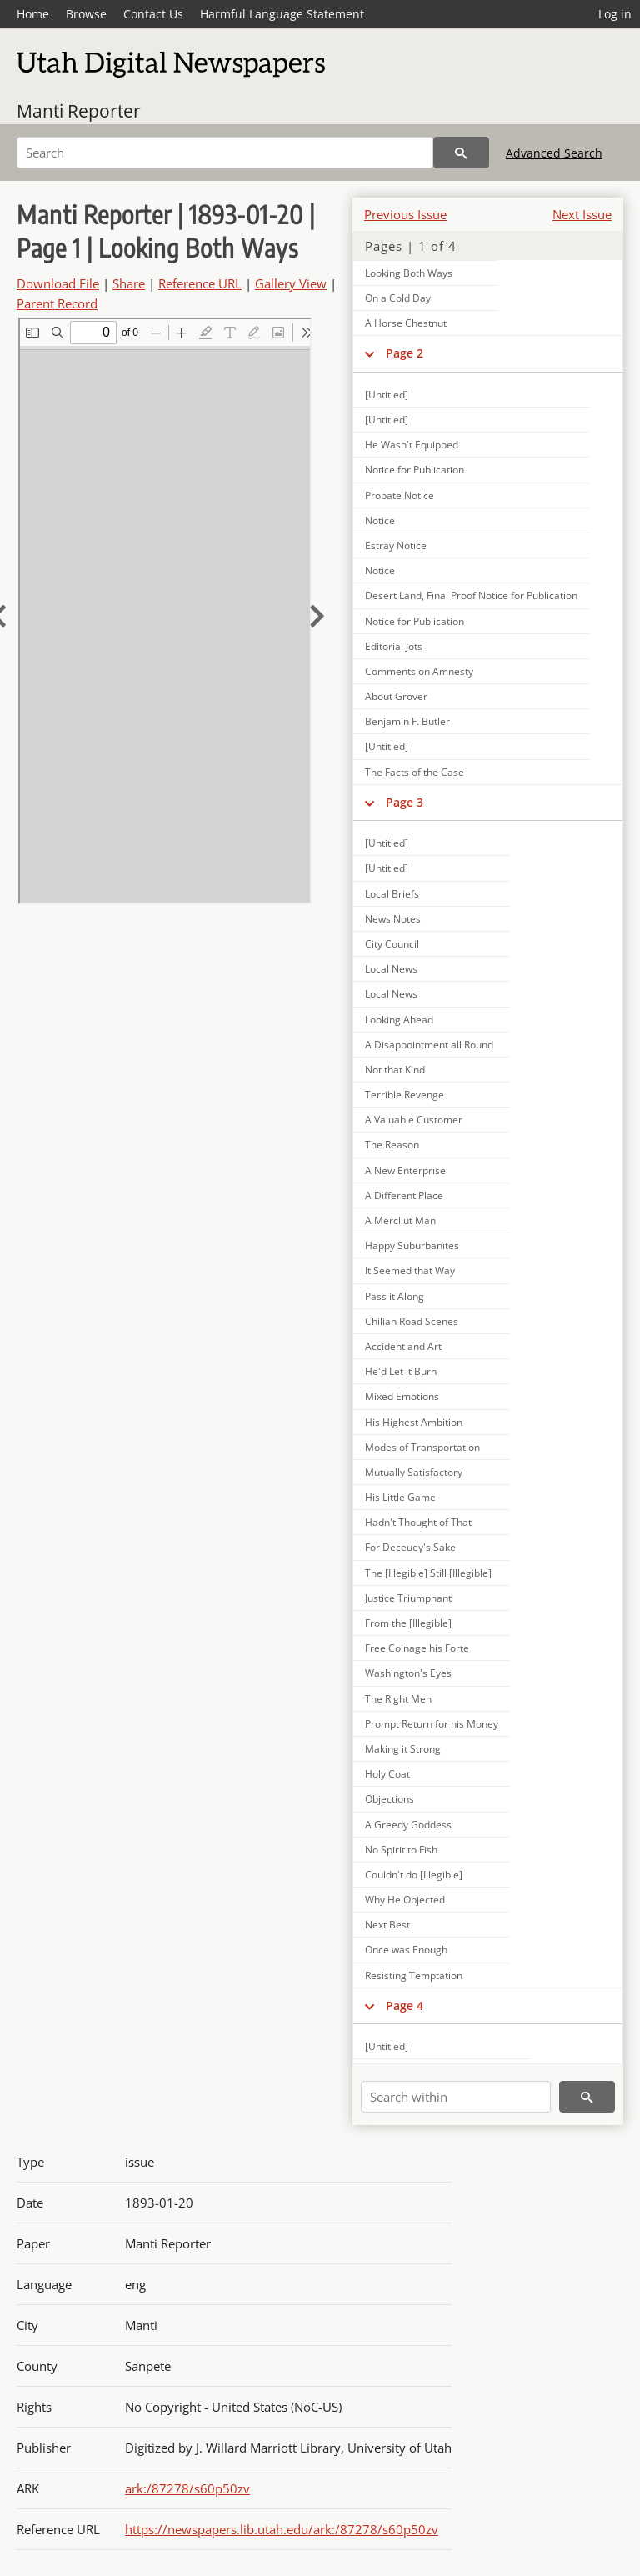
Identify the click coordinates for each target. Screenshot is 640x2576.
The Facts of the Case (414, 772)
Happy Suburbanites (412, 1245)
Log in (615, 14)
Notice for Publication (414, 470)
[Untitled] (386, 395)
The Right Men (398, 1699)
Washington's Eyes (408, 1673)
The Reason (392, 1145)
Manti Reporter (79, 111)
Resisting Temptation (413, 1975)
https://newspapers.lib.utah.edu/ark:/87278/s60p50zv (281, 2529)
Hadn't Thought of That (418, 1522)
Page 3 (404, 802)
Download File (58, 283)
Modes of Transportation (422, 1447)
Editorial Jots (393, 646)
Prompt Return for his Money (431, 1724)
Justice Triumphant (408, 1598)
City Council (392, 944)
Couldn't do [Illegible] (413, 1875)
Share (128, 283)
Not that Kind (395, 1070)
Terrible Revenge (404, 1095)
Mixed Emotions (402, 1396)
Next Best (387, 1925)
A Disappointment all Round (429, 1045)
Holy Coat (387, 1774)
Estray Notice (396, 545)
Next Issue (582, 214)
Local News (391, 969)
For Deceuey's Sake (410, 1547)
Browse (86, 14)
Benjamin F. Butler (407, 721)
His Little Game (400, 1497)
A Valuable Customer (413, 1120)
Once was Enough (406, 1950)
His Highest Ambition (413, 1422)
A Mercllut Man (400, 1220)
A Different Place (404, 1195)
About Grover (396, 696)
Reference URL (200, 283)
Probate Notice (399, 495)
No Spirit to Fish (401, 1850)
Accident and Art (403, 1346)
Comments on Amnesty (419, 671)
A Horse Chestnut (406, 323)
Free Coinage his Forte (417, 1648)
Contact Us (153, 14)
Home (33, 14)
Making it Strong (403, 1749)
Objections (389, 1799)
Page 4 (404, 2005)
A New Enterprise (405, 1170)
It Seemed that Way (410, 1270)
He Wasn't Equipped (411, 445)
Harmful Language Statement (282, 14)
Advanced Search (554, 153)
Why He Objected (405, 1900)
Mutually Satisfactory (413, 1472)
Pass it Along (394, 1296)
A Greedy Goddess (408, 1825)
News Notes (393, 919)
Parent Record (57, 303)
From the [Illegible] (408, 1623)
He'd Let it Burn (401, 1371)
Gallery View (291, 283)
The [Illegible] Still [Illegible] (428, 1573)
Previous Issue (405, 214)
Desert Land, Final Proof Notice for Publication (471, 595)
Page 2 (404, 353)
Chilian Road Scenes (411, 1321)
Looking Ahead (399, 1020)
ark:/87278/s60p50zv (187, 2488)
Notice (380, 520)
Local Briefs (392, 894)
